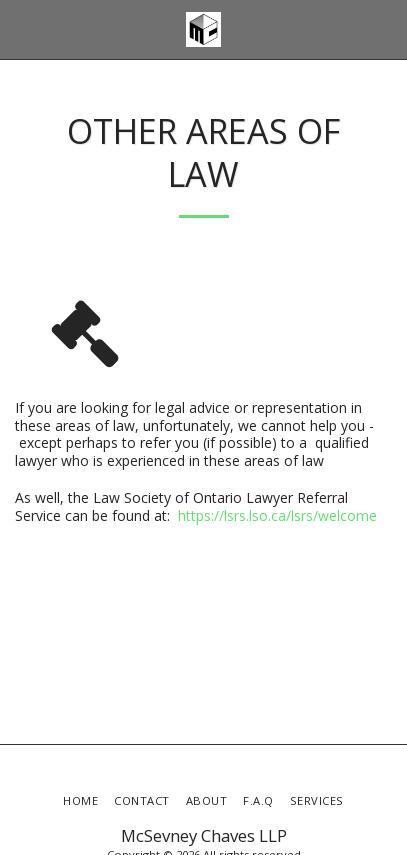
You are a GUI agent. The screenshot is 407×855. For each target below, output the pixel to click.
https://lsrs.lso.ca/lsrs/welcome (277, 515)
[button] (22, 28)
